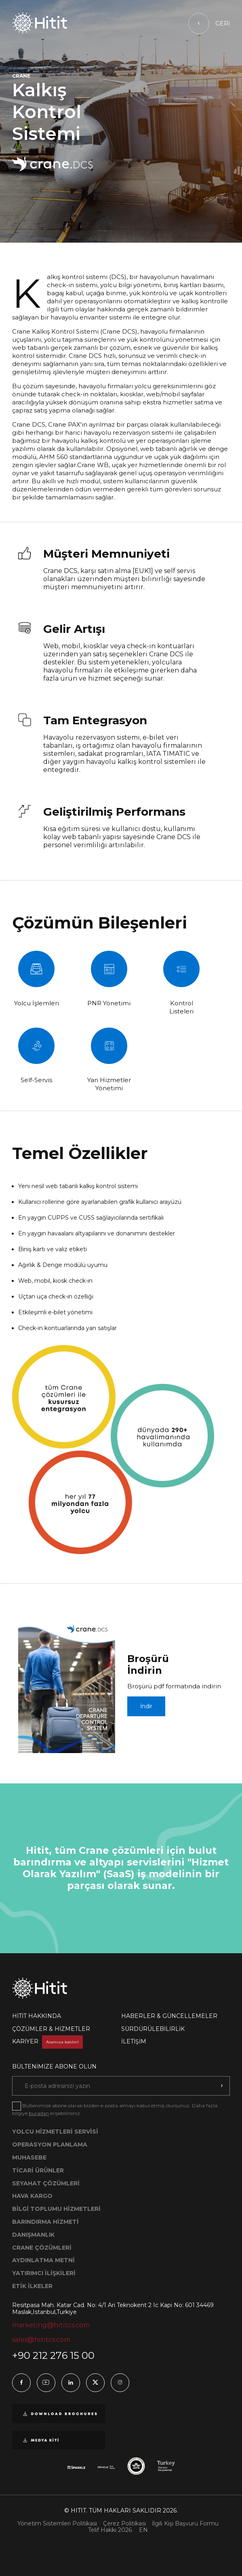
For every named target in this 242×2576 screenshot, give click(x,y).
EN (143, 2530)
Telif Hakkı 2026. (110, 2530)
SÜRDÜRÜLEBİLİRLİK (153, 2028)
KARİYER (47, 2041)
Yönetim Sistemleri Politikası (57, 2523)
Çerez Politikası (124, 2523)
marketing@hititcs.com (51, 2325)
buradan (39, 2113)
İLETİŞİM (133, 2041)
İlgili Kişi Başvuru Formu (185, 2523)
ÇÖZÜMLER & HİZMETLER (51, 2028)
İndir (146, 1706)
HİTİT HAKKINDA (36, 2016)
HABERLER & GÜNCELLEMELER (169, 2016)
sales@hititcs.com (41, 2339)
